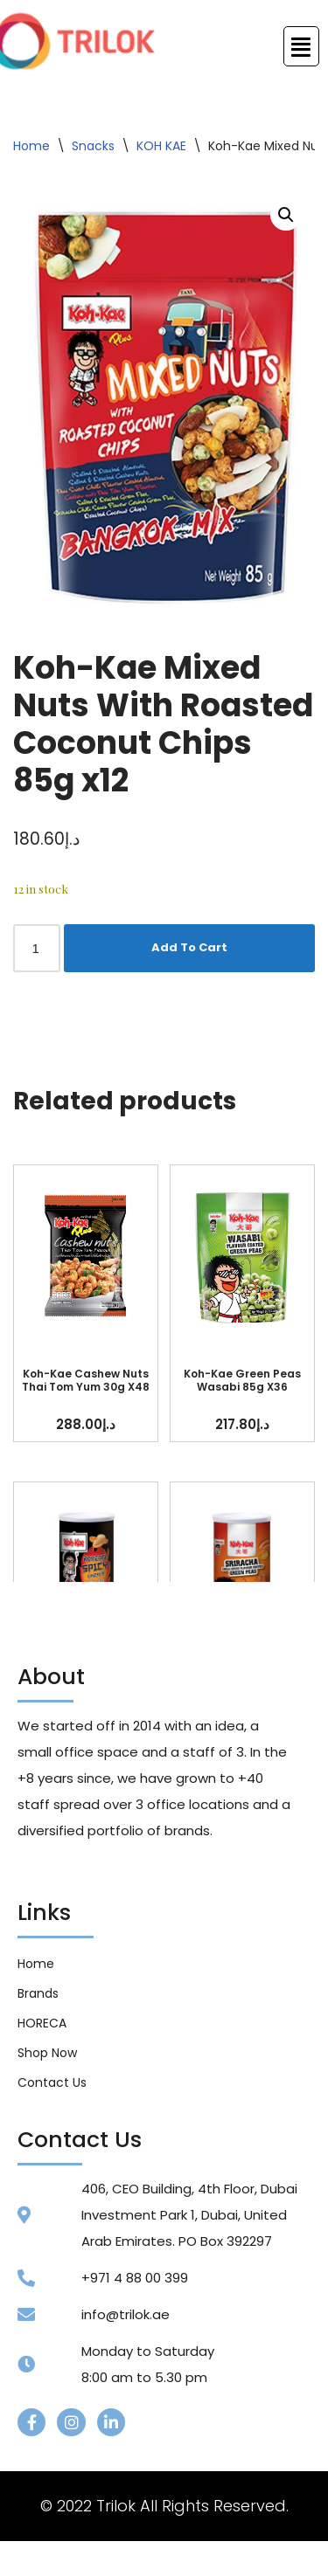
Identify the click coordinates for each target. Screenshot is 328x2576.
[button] (286, 215)
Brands (38, 1993)
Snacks (93, 146)
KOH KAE (161, 146)
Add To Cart (189, 947)
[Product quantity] (36, 948)
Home (31, 146)
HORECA (41, 2023)
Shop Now (47, 2052)
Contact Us (52, 2082)
